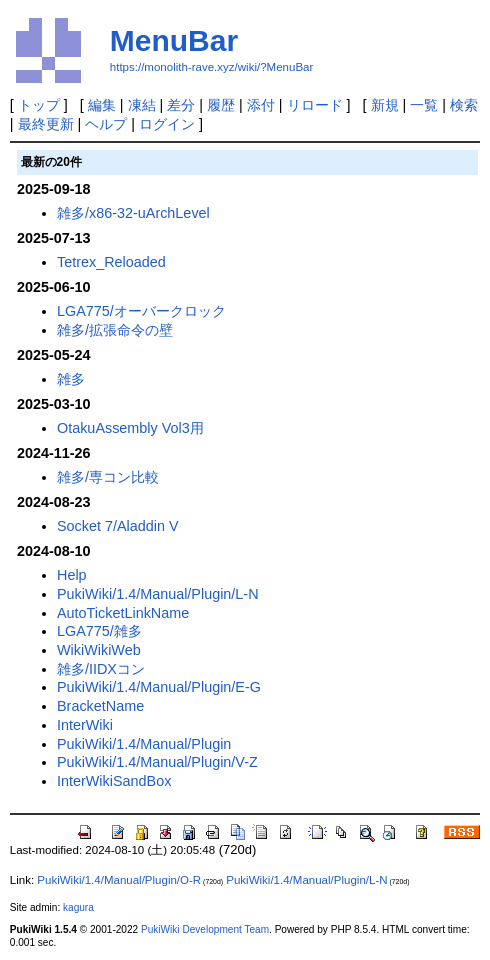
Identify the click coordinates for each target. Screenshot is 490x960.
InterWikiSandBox (114, 781)
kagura (78, 907)
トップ (39, 105)
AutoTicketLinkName (123, 613)
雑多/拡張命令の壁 (115, 330)
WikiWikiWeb (99, 650)
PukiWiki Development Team (205, 929)
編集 (102, 105)
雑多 (71, 379)
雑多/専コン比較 (108, 477)
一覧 (424, 105)
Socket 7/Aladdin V (118, 526)
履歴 (221, 105)
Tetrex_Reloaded (111, 262)
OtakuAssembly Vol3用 (130, 428)
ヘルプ (106, 124)
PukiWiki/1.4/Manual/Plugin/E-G (159, 687)
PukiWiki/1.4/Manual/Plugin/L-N (158, 594)
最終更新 (46, 124)
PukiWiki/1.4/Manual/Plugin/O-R (119, 880)
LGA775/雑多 (99, 631)
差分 (181, 105)
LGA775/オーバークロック (141, 311)
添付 (261, 105)
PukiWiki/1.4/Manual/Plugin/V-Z (157, 762)
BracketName (100, 706)
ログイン (167, 124)
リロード (315, 105)
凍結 (142, 105)
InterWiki (85, 725)
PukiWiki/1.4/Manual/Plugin (144, 744)
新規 (385, 105)
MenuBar (174, 40)
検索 (464, 105)
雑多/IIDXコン (101, 669)
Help (72, 575)
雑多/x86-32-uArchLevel (133, 213)
